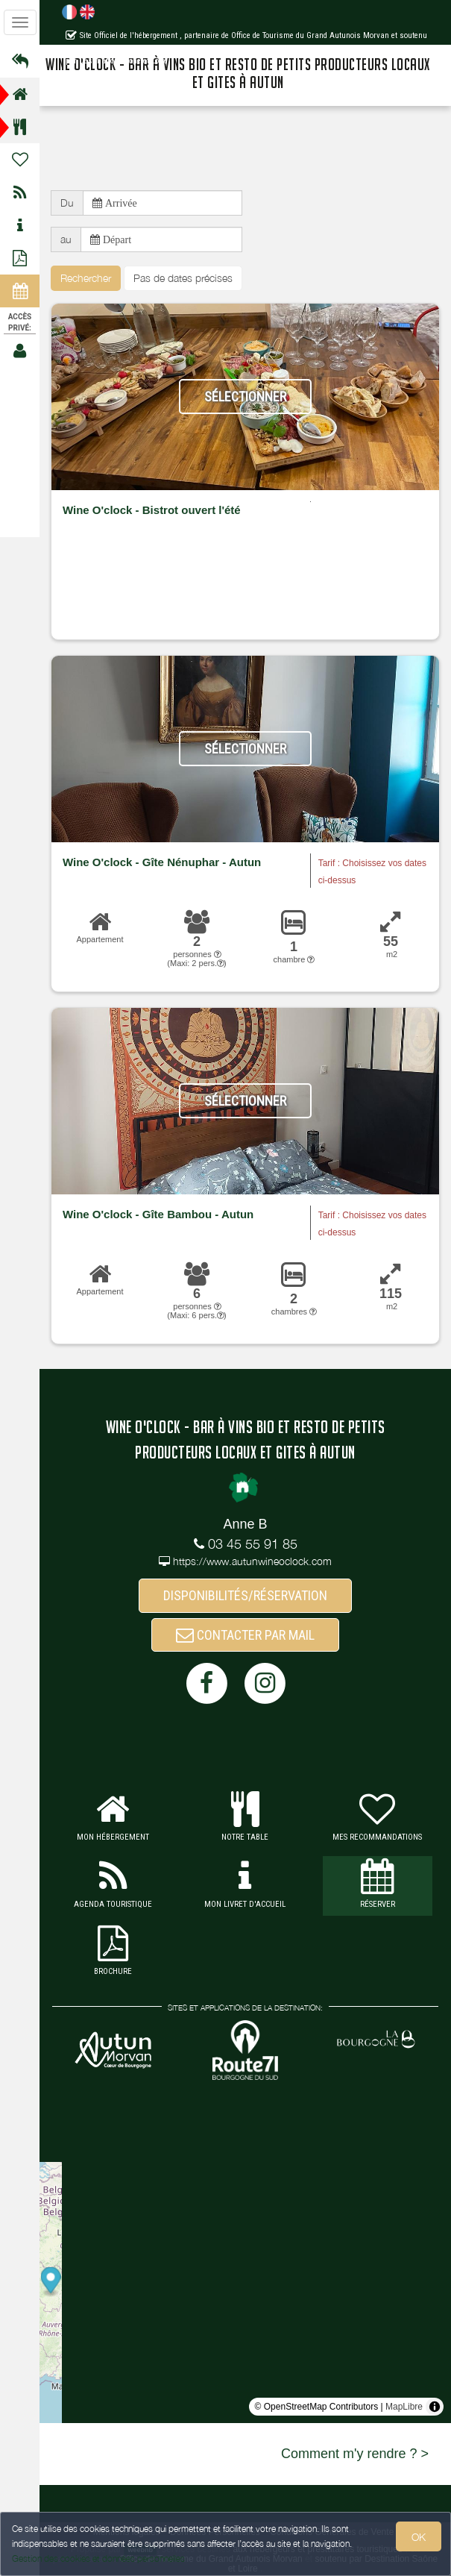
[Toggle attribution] (435, 2407)
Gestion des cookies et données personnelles (98, 2558)
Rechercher (85, 278)
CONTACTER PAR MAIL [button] (245, 1635)
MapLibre (404, 2406)
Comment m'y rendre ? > (355, 2453)
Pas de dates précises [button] (183, 278)
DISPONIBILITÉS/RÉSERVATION (245, 1595)
